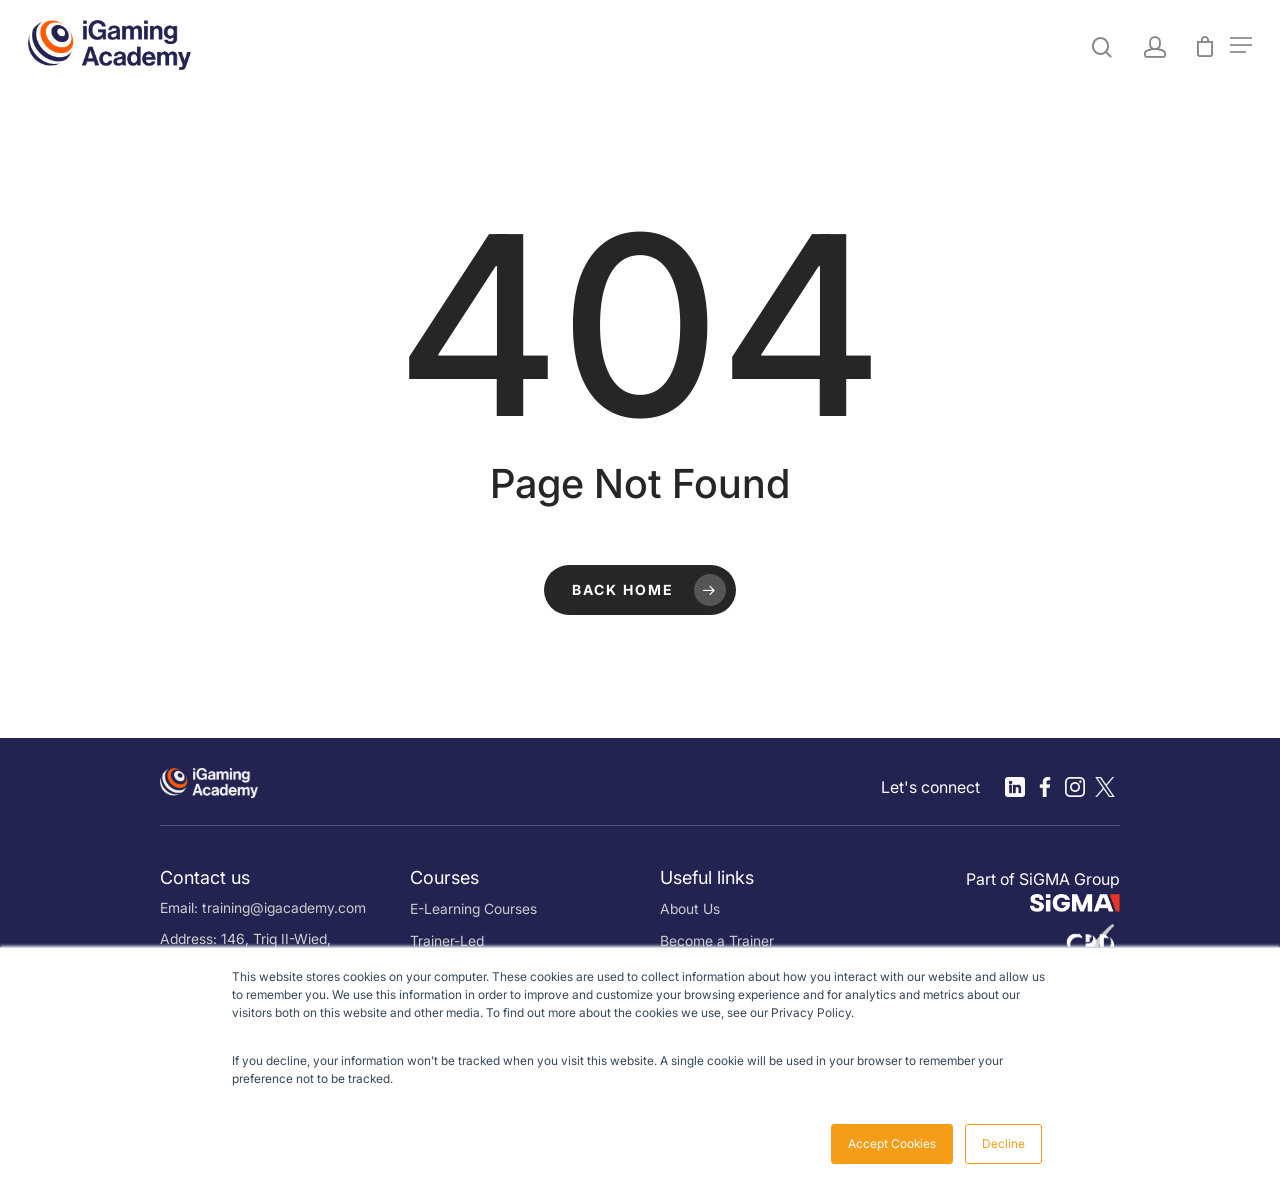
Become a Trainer (717, 940)
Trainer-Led (447, 940)
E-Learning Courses (473, 908)
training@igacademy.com (284, 907)
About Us (690, 908)
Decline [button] (1003, 1143)
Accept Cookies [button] (892, 1143)
